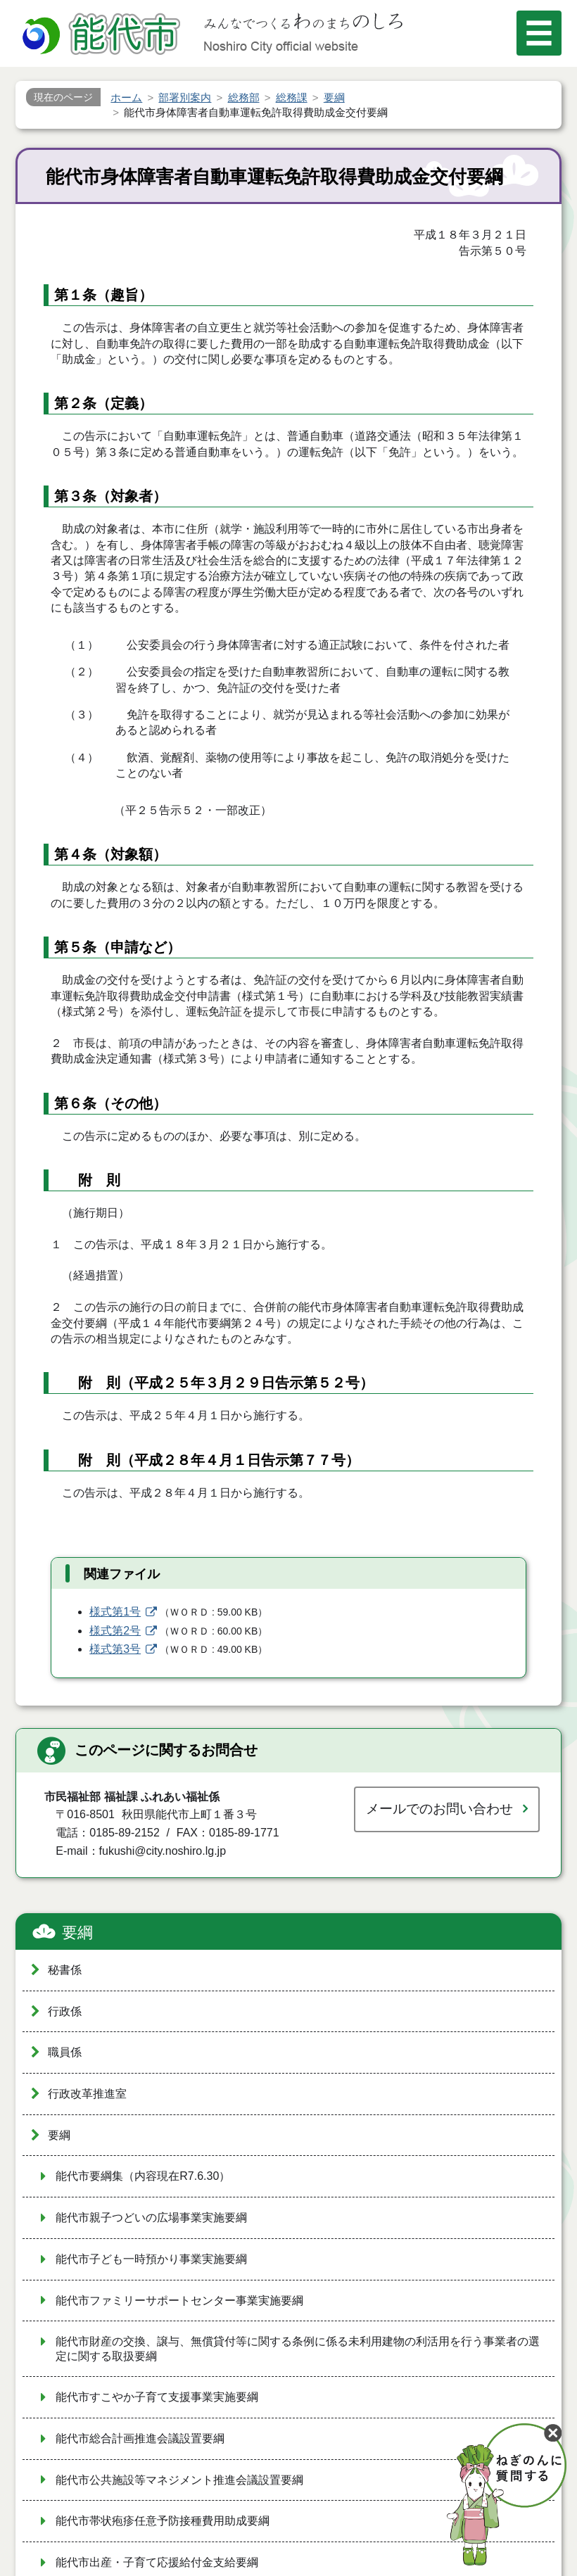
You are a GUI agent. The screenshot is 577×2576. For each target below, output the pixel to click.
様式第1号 (115, 1612)
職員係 (65, 2052)
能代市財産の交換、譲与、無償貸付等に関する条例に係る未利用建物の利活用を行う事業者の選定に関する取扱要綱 (298, 2348)
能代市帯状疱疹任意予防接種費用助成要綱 (163, 2521)
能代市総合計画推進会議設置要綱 (140, 2438)
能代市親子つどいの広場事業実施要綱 (151, 2217)
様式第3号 (115, 1649)
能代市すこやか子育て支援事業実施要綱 (157, 2397)
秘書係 (65, 1970)
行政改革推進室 (87, 2094)
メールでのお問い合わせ (439, 1808)
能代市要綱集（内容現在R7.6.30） (143, 2176)
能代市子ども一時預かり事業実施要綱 (151, 2259)
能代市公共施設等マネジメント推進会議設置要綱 (179, 2480)
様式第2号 (115, 1631)
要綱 (77, 1932)
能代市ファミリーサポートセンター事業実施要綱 (179, 2301)
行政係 (65, 2011)
